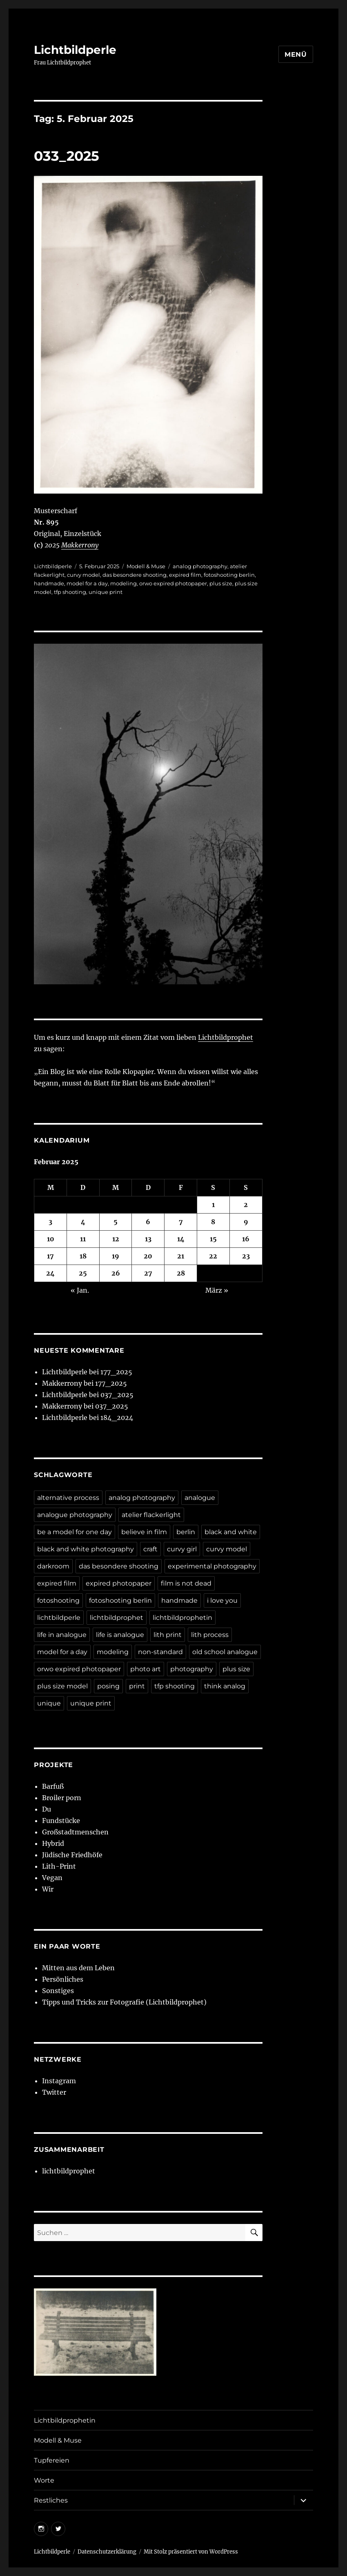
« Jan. (80, 1290)
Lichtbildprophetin (65, 2420)
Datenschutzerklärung (107, 2551)
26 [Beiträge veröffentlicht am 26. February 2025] (115, 1273)
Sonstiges (58, 1991)
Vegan (52, 1878)
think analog (224, 1686)
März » (216, 1290)
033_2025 (66, 156)
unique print (105, 592)
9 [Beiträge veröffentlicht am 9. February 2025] (246, 1222)
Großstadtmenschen (75, 1832)
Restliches (51, 2500)
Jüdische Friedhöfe (72, 1855)
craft (150, 1549)
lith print (167, 1635)
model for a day (87, 583)
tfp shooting (70, 592)
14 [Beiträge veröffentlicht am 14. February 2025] (181, 1239)
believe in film (144, 1532)
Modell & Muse (146, 566)
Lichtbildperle (75, 50)
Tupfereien (51, 2460)
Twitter (54, 2092)
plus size (220, 583)
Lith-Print (59, 1866)
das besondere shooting (134, 574)
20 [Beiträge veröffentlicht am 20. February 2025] (148, 1256)
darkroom (53, 1566)
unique (49, 1703)
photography (191, 1669)
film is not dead (186, 1583)
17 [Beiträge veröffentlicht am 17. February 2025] (50, 1256)
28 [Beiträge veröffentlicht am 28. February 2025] (181, 1273)
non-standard (160, 1652)
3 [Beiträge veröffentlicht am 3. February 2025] (50, 1222)
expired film (185, 574)
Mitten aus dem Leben (78, 1968)
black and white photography (85, 1549)
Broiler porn (61, 1798)
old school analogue (225, 1652)
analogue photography (74, 1515)
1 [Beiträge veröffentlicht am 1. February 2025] (213, 1205)
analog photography (200, 566)
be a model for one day (74, 1532)
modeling (123, 583)
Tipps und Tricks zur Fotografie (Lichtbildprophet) (124, 2002)
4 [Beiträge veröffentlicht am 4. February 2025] (83, 1222)
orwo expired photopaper (173, 583)
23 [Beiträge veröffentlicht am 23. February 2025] (246, 1256)
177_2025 (116, 1372)
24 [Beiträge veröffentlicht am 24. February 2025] (50, 1273)
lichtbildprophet (116, 1617)
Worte (44, 2480)
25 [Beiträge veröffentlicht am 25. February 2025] (83, 1273)
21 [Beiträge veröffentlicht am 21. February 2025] (180, 1256)
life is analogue (120, 1635)
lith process (210, 1635)
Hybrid (53, 1843)
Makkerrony (79, 545)
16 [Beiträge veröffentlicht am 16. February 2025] (245, 1239)
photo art (145, 1669)
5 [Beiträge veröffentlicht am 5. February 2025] (115, 1222)
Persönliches (62, 1979)
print (137, 1686)
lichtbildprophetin (182, 1617)
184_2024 (116, 1417)
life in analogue (62, 1635)
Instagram (59, 2081)
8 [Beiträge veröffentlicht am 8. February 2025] (213, 1222)
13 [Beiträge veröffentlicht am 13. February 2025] (148, 1239)
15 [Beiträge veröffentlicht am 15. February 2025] (213, 1239)
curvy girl (182, 1549)
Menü (296, 54)
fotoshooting (58, 1600)
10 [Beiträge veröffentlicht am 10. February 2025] (50, 1239)
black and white (231, 1532)
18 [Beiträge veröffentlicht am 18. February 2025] (83, 1256)
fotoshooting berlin (229, 574)
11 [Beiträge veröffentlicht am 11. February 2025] (83, 1239)
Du (46, 1809)
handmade (49, 583)
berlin (185, 1532)
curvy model (83, 574)
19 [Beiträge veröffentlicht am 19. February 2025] (115, 1256)
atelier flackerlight (151, 1515)
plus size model (62, 1686)
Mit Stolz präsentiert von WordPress (191, 2551)
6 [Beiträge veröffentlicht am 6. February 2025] (148, 1222)
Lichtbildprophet (225, 1037)
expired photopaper (118, 1583)
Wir (47, 1889)
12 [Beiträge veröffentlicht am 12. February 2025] (115, 1239)
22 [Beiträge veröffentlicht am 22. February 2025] (213, 1256)
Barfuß (53, 1786)
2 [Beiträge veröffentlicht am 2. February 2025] (246, 1205)
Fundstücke (61, 1820)
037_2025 (116, 1395)
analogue (200, 1498)
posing (108, 1686)
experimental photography (212, 1566)
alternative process (68, 1498)
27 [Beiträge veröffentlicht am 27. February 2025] (148, 1273)
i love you (222, 1600)
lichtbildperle (58, 1617)
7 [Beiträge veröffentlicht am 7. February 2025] (181, 1222)
